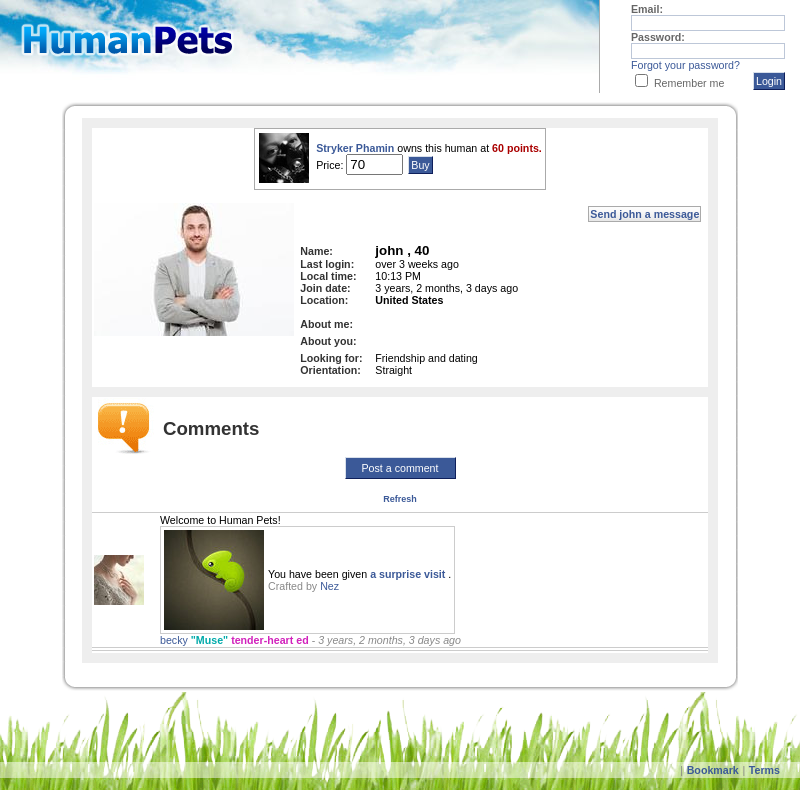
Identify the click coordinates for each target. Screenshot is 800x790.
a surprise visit (409, 574)
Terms (764, 770)
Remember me (689, 83)
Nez (329, 586)
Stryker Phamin (355, 148)
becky (175, 640)
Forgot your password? (685, 65)
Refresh (400, 499)
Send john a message (644, 214)
